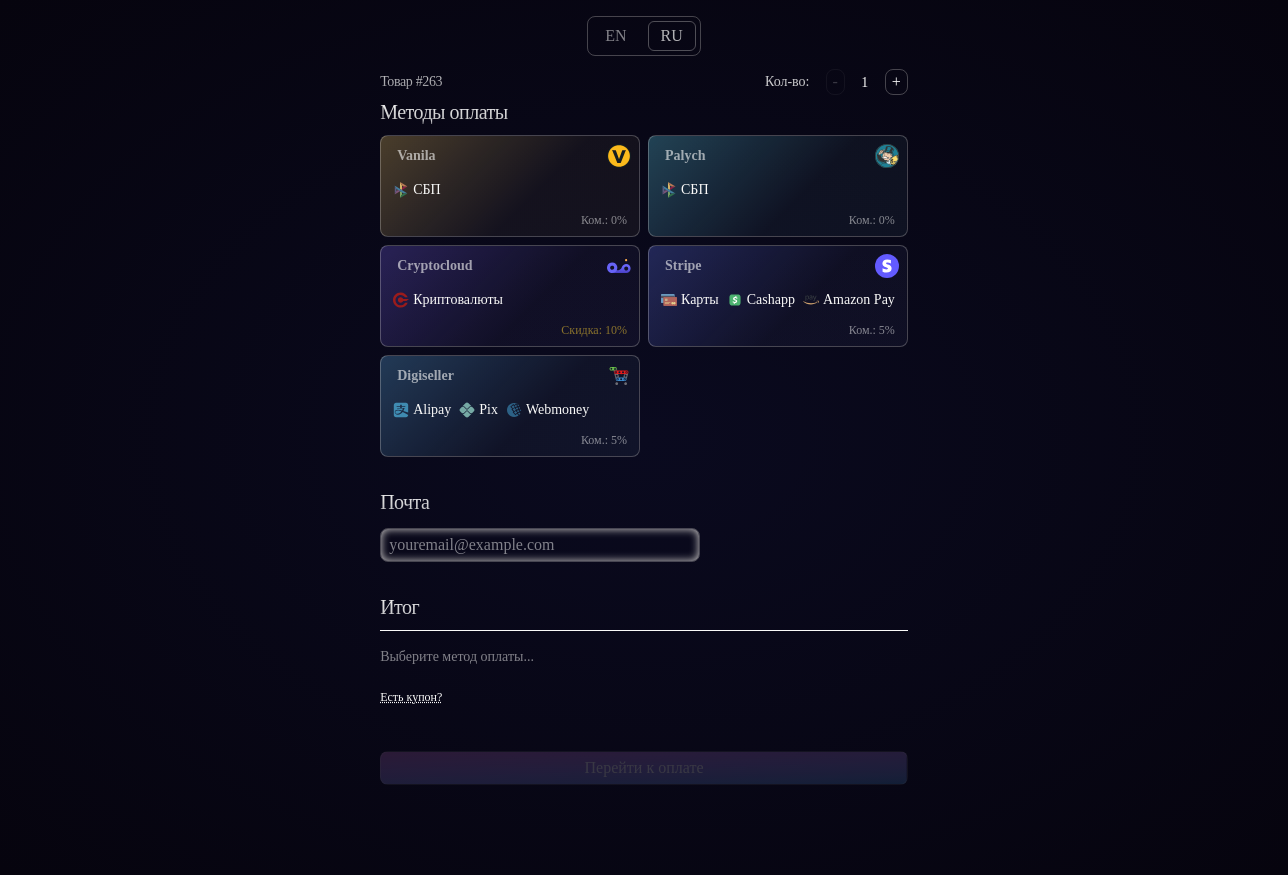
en (615, 35)
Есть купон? (411, 697)
